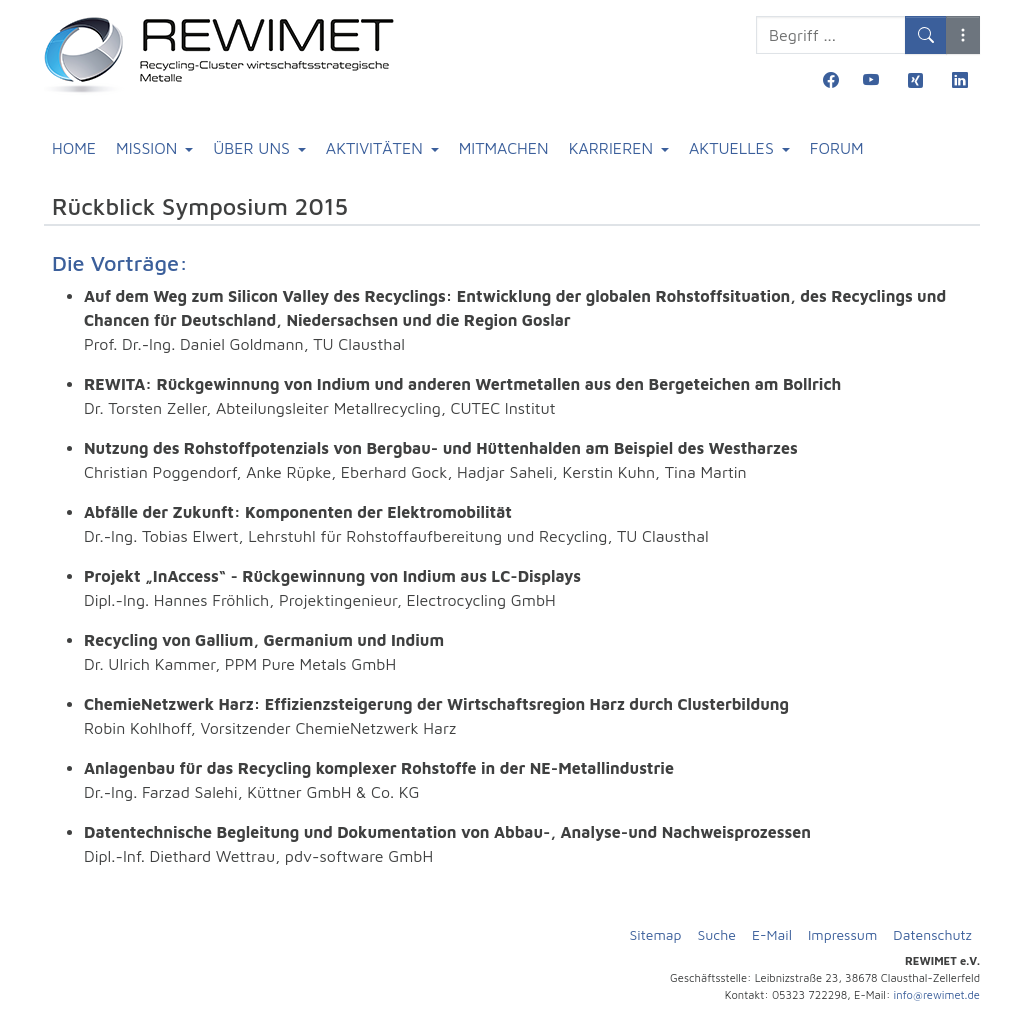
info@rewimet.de (937, 994)
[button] (963, 35)
